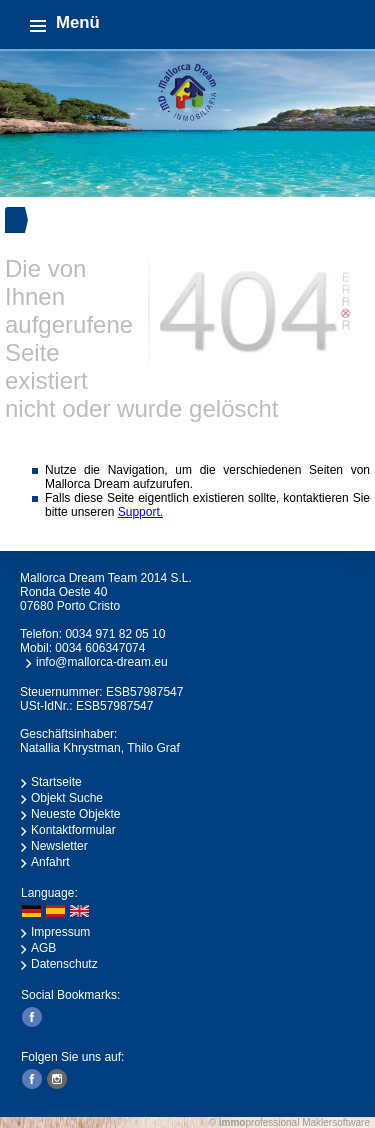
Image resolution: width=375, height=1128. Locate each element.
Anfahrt (50, 862)
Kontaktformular (73, 830)
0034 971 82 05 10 (115, 634)
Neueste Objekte (75, 814)
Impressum (60, 932)
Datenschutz (64, 964)
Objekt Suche (67, 798)
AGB (43, 948)
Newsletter (59, 846)
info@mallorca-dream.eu (102, 662)
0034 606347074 (100, 648)
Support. (140, 512)
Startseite (56, 782)
